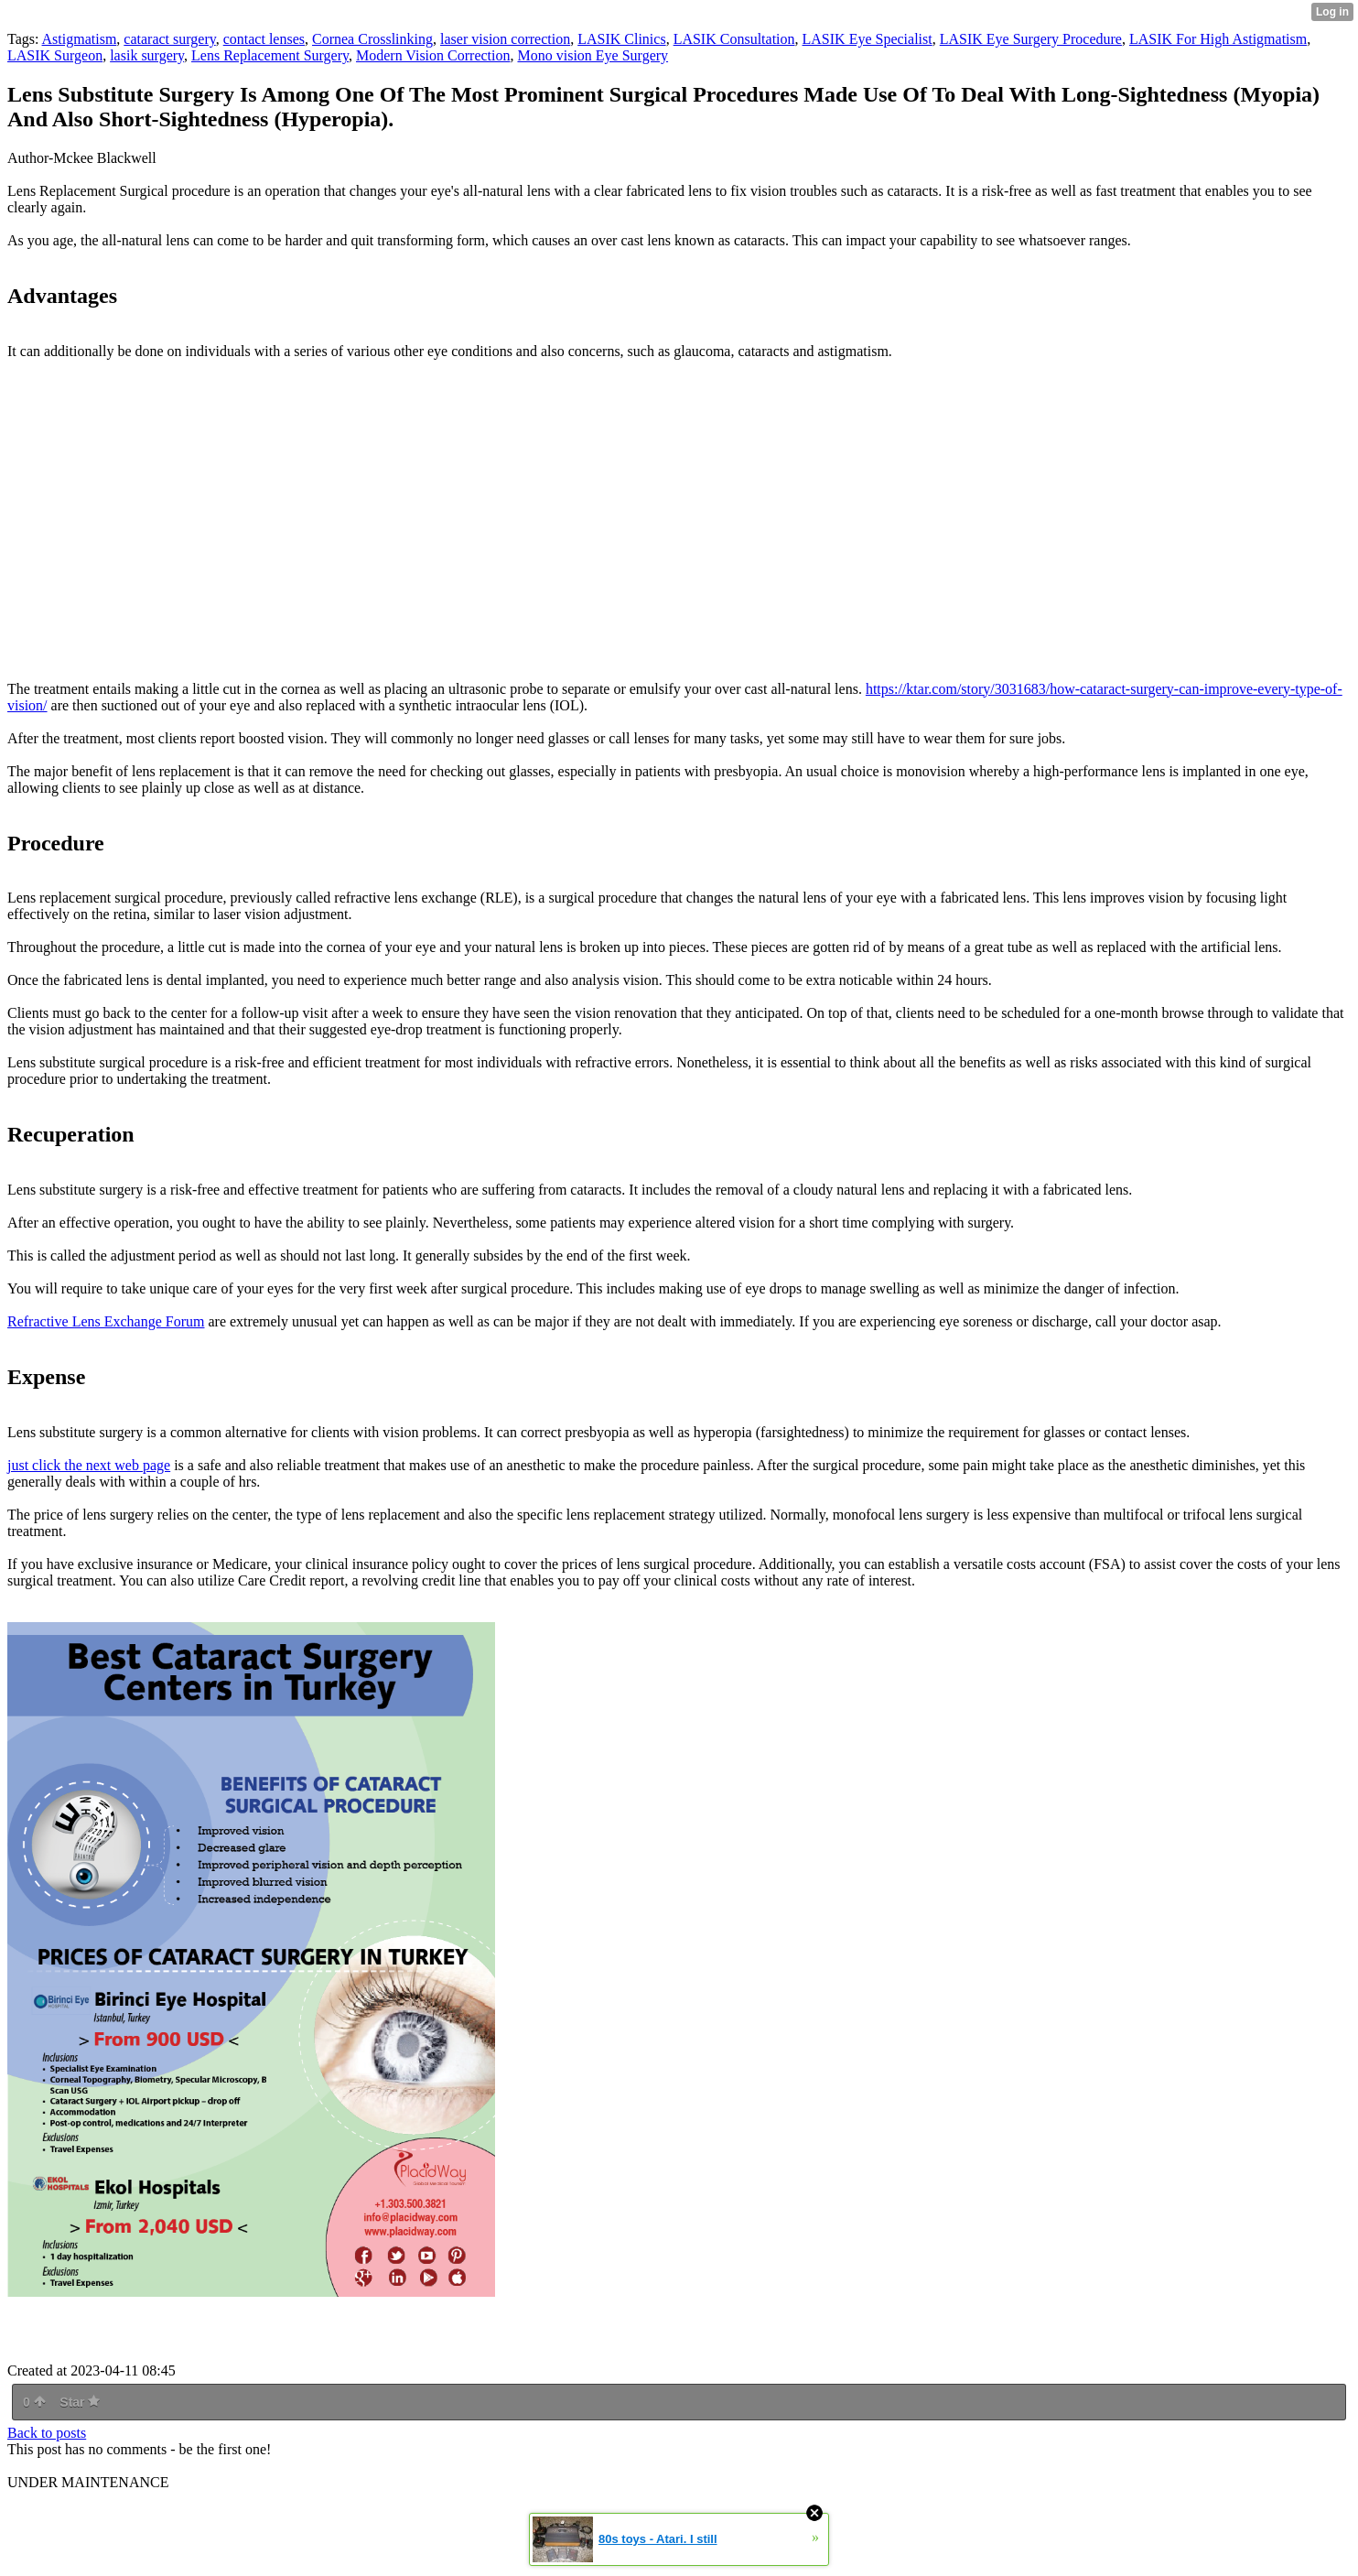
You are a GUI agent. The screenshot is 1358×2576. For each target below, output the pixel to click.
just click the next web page (88, 1465)
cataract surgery (169, 39)
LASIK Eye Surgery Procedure (1031, 39)
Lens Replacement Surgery (270, 55)
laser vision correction (505, 39)
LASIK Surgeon (54, 55)
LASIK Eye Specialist (867, 39)
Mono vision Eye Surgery (592, 55)
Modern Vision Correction (433, 55)
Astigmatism (79, 39)
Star (79, 2402)
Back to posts (46, 2433)
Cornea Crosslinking (372, 39)
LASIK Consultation (734, 39)
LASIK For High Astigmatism (1218, 39)
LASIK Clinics (621, 39)
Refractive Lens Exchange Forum (105, 1321)
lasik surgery (147, 55)
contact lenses (264, 39)
